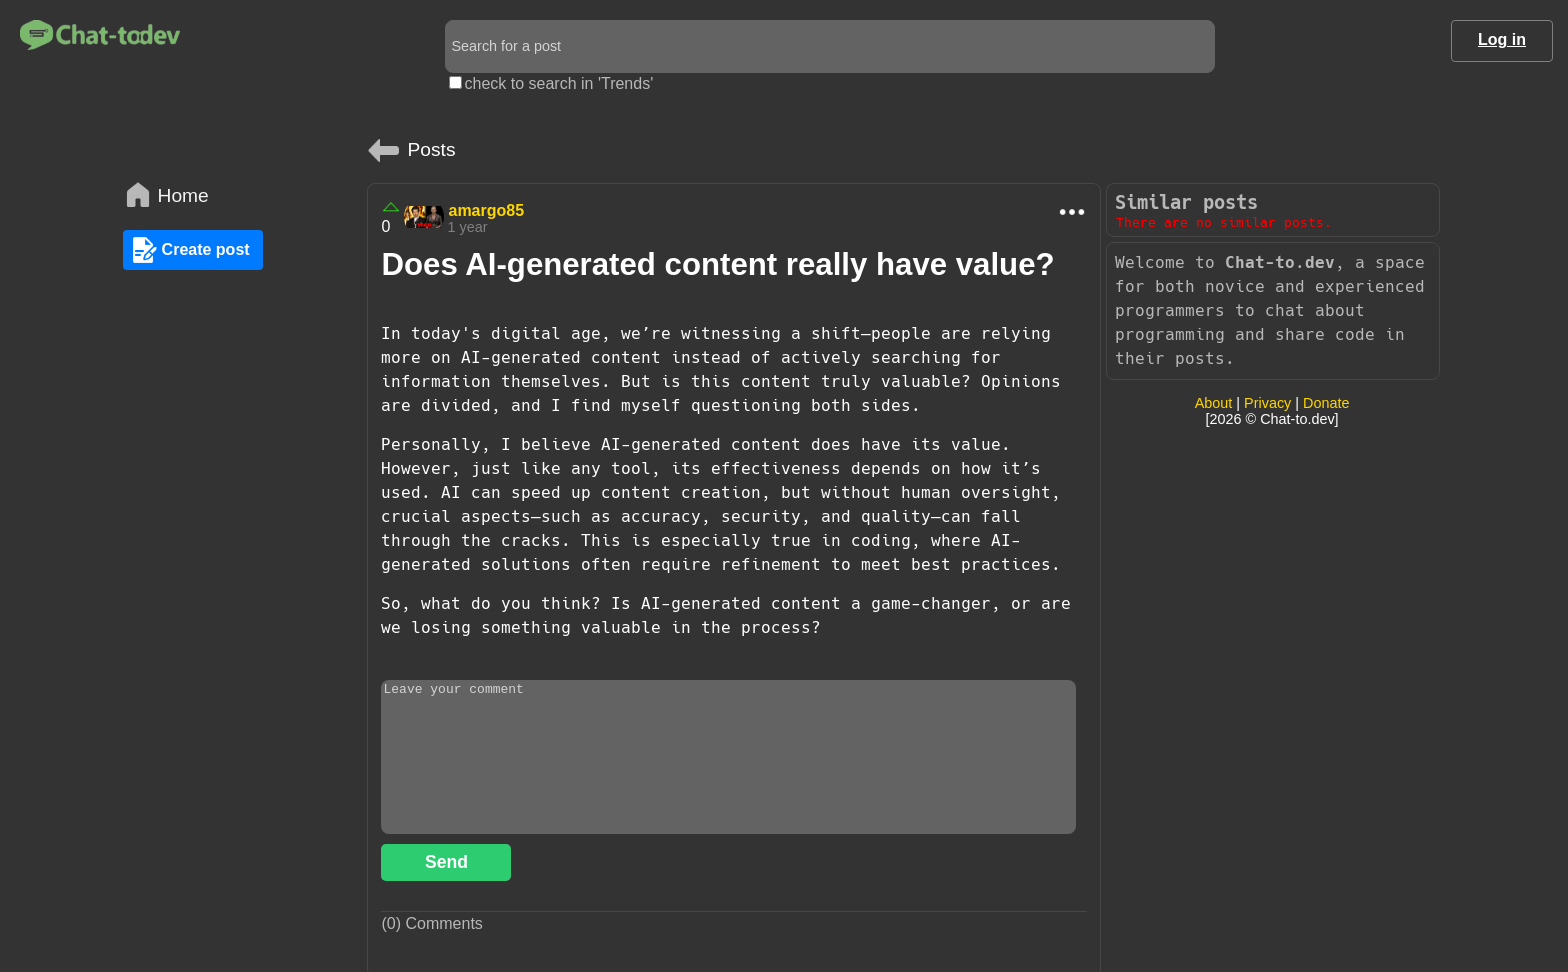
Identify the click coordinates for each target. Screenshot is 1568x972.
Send (446, 862)
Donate (1326, 403)
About (1214, 403)
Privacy (1267, 403)
